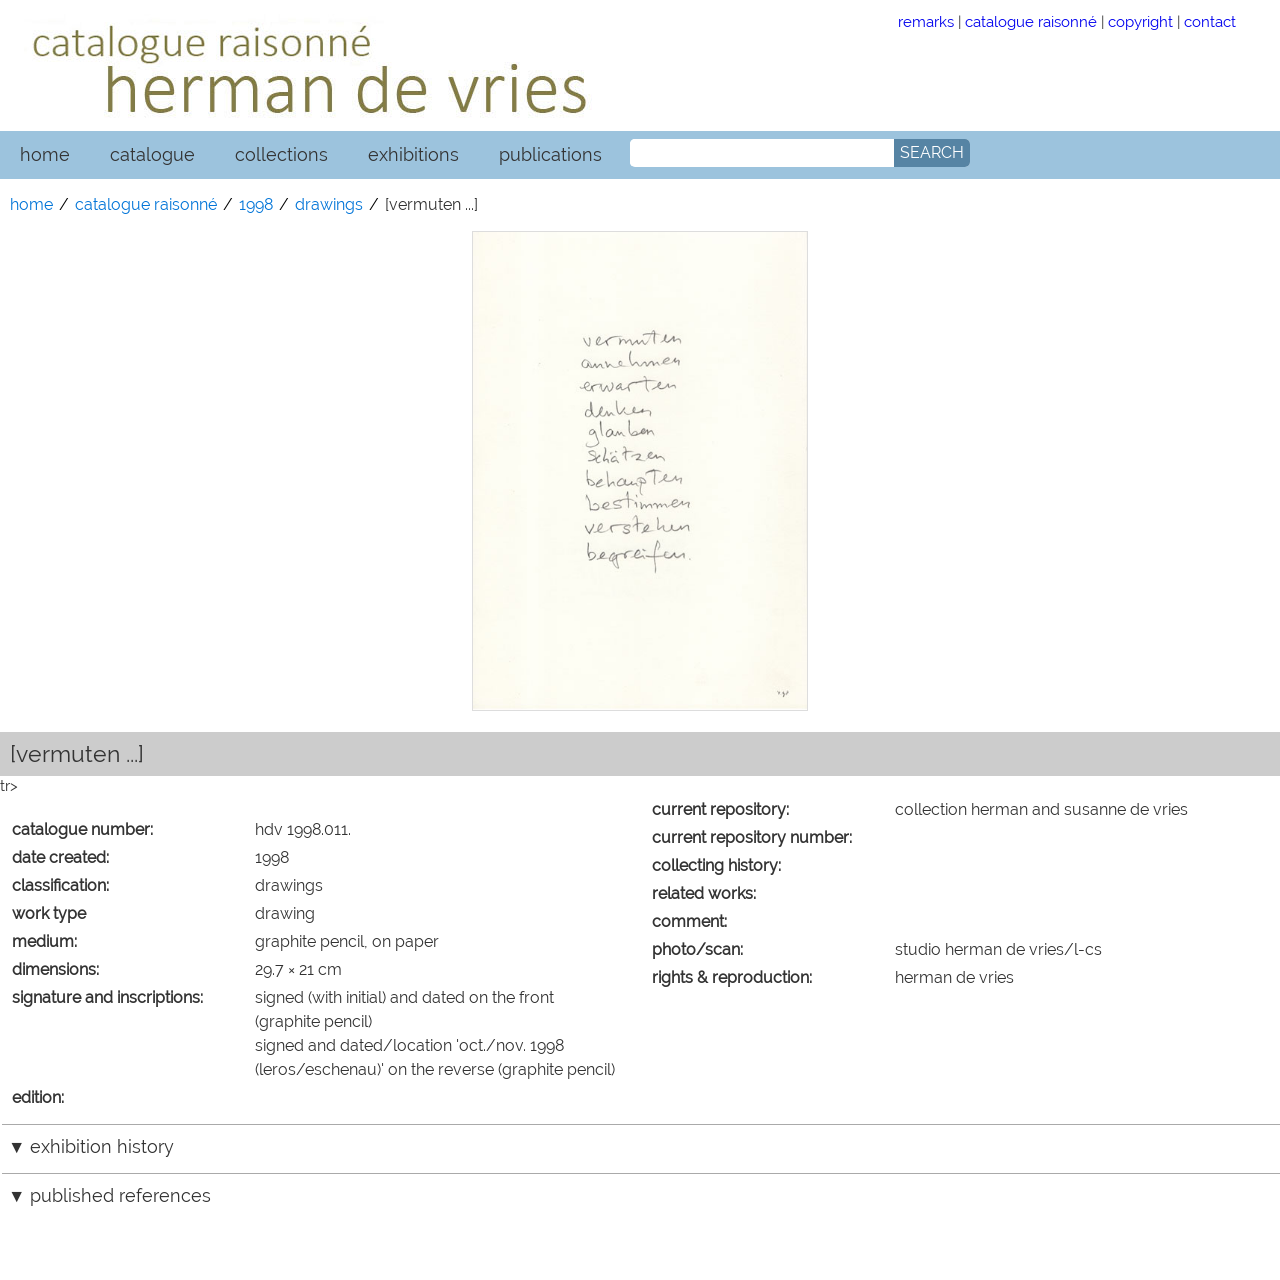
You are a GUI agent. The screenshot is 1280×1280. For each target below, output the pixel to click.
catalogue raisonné (1031, 21)
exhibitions (413, 154)
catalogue (152, 154)
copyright (1140, 21)
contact (1210, 21)
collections (281, 154)
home (45, 154)
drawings (329, 204)
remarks (926, 21)
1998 (256, 204)
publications (550, 154)
